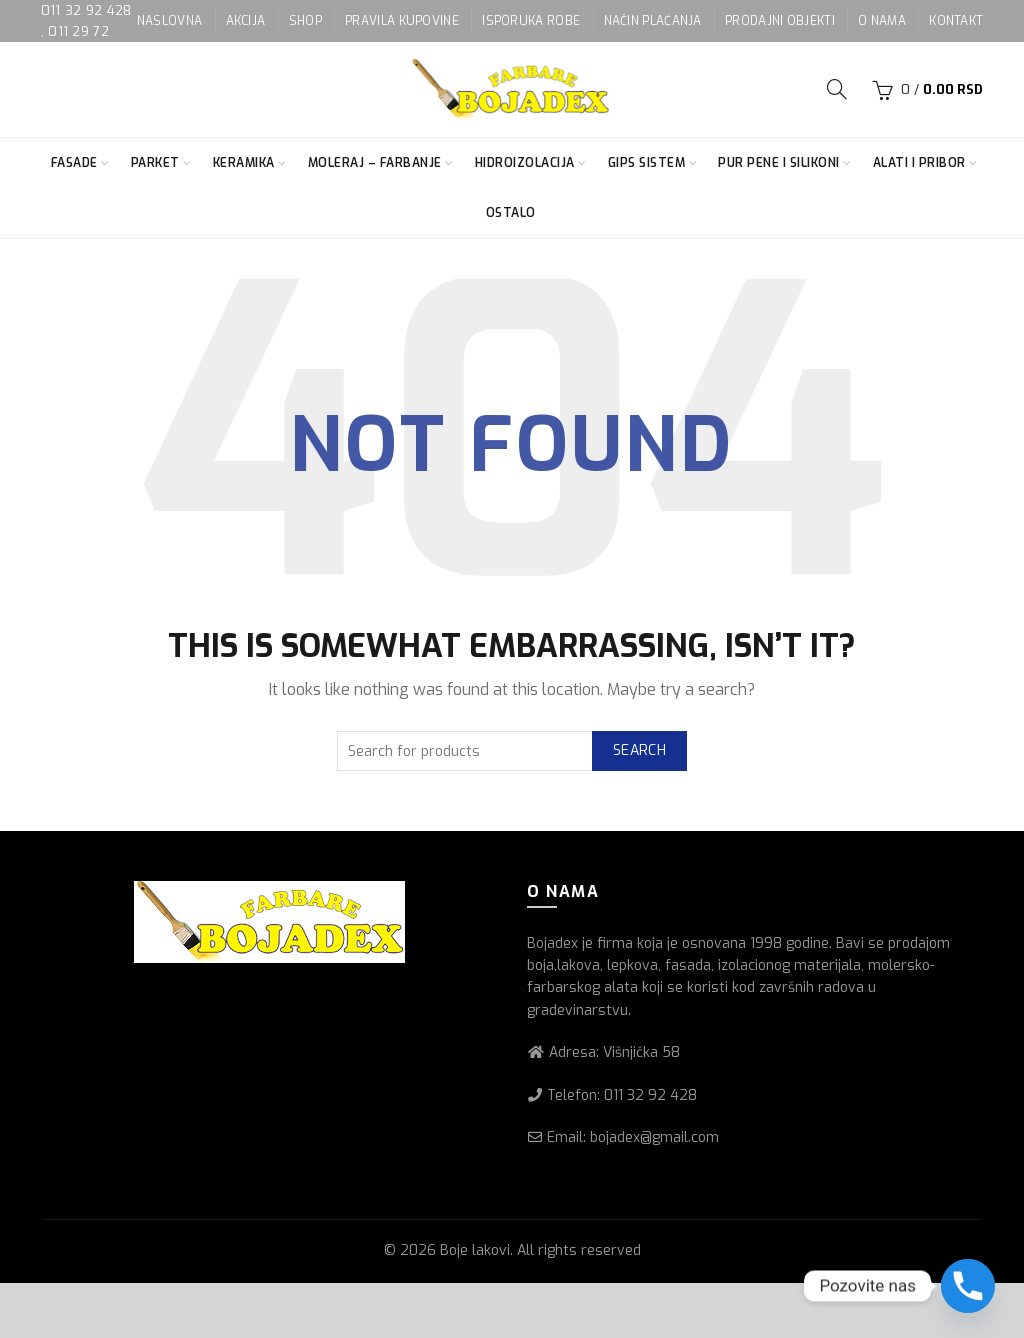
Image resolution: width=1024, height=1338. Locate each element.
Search (639, 750)
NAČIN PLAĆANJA (653, 21)
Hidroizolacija (525, 163)
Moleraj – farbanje (375, 163)
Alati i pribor (919, 163)
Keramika (244, 163)
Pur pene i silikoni (779, 163)
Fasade (74, 163)
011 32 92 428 (86, 10)
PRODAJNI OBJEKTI (780, 21)
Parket (155, 163)
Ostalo (511, 213)
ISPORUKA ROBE (531, 21)
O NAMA (882, 21)
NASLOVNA (169, 21)
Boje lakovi (475, 1250)
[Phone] (968, 1286)
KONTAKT (956, 21)
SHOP (305, 21)
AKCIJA (246, 21)
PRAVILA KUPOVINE (402, 21)
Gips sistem (647, 163)
